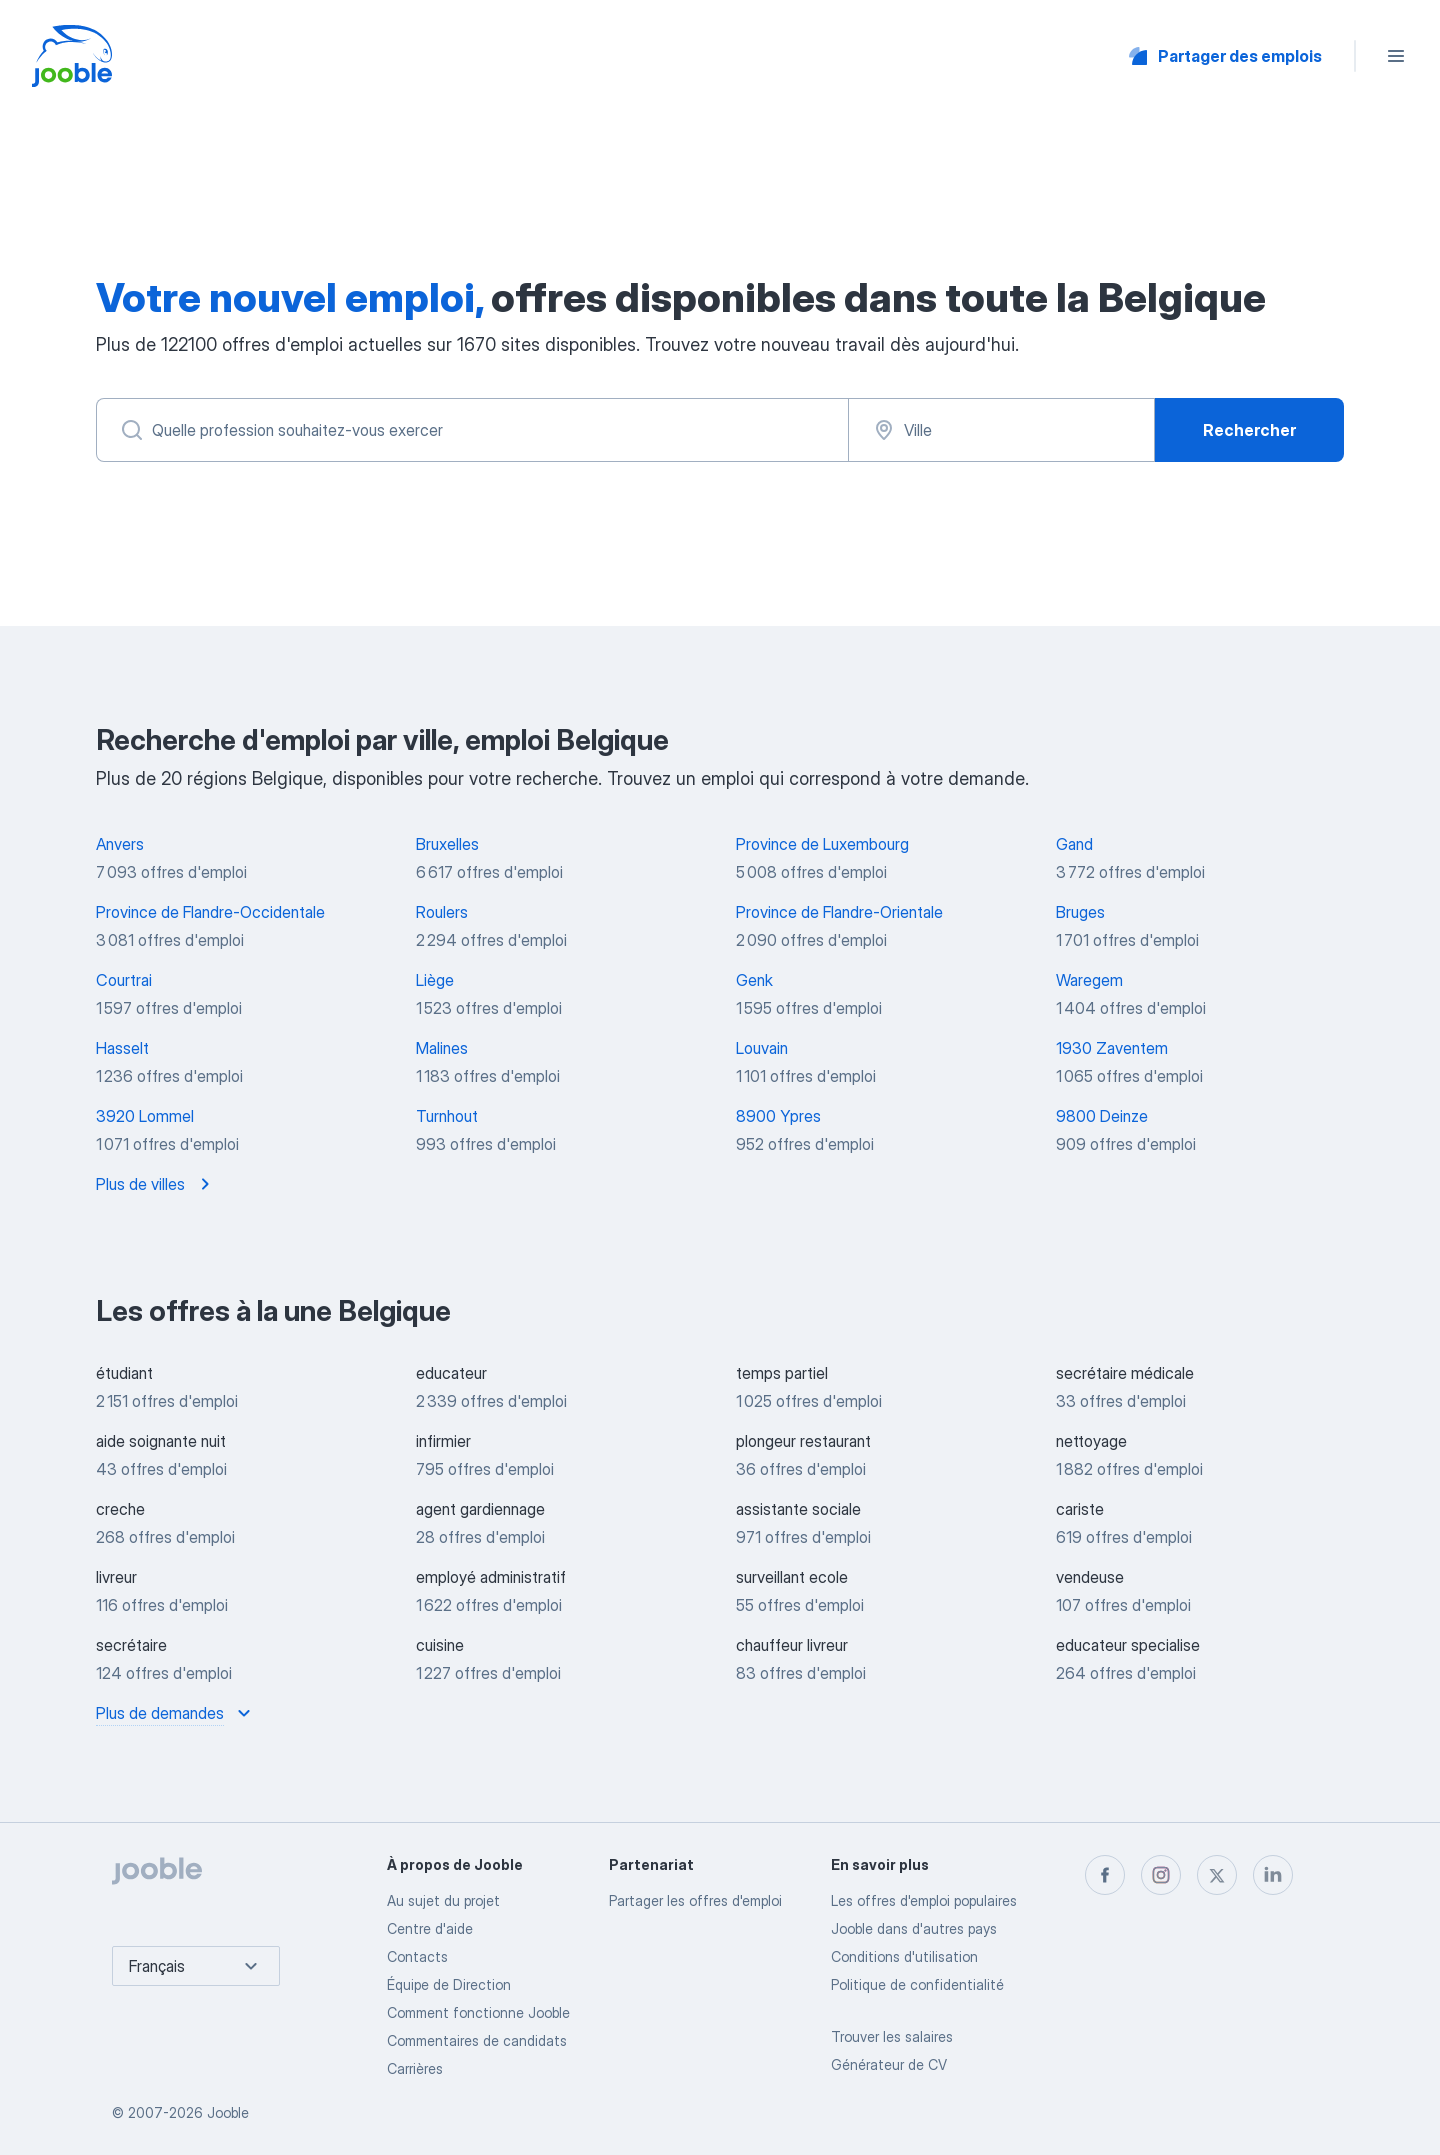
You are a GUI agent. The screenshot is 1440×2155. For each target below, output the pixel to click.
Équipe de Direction (449, 1984)
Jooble (228, 2112)
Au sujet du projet (443, 1900)
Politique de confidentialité (917, 1984)
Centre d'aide (430, 1928)
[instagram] (1161, 1875)
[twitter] (1217, 1875)
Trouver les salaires (892, 2036)
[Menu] (1396, 56)
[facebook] (1105, 1875)
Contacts (417, 1956)
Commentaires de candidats (477, 2040)
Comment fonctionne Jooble (478, 2012)
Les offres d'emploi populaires (924, 1900)
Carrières (415, 2068)
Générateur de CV (889, 2064)
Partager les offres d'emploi (695, 1900)
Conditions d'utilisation (904, 1956)
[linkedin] (1273, 1875)
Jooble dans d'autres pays (914, 1928)
